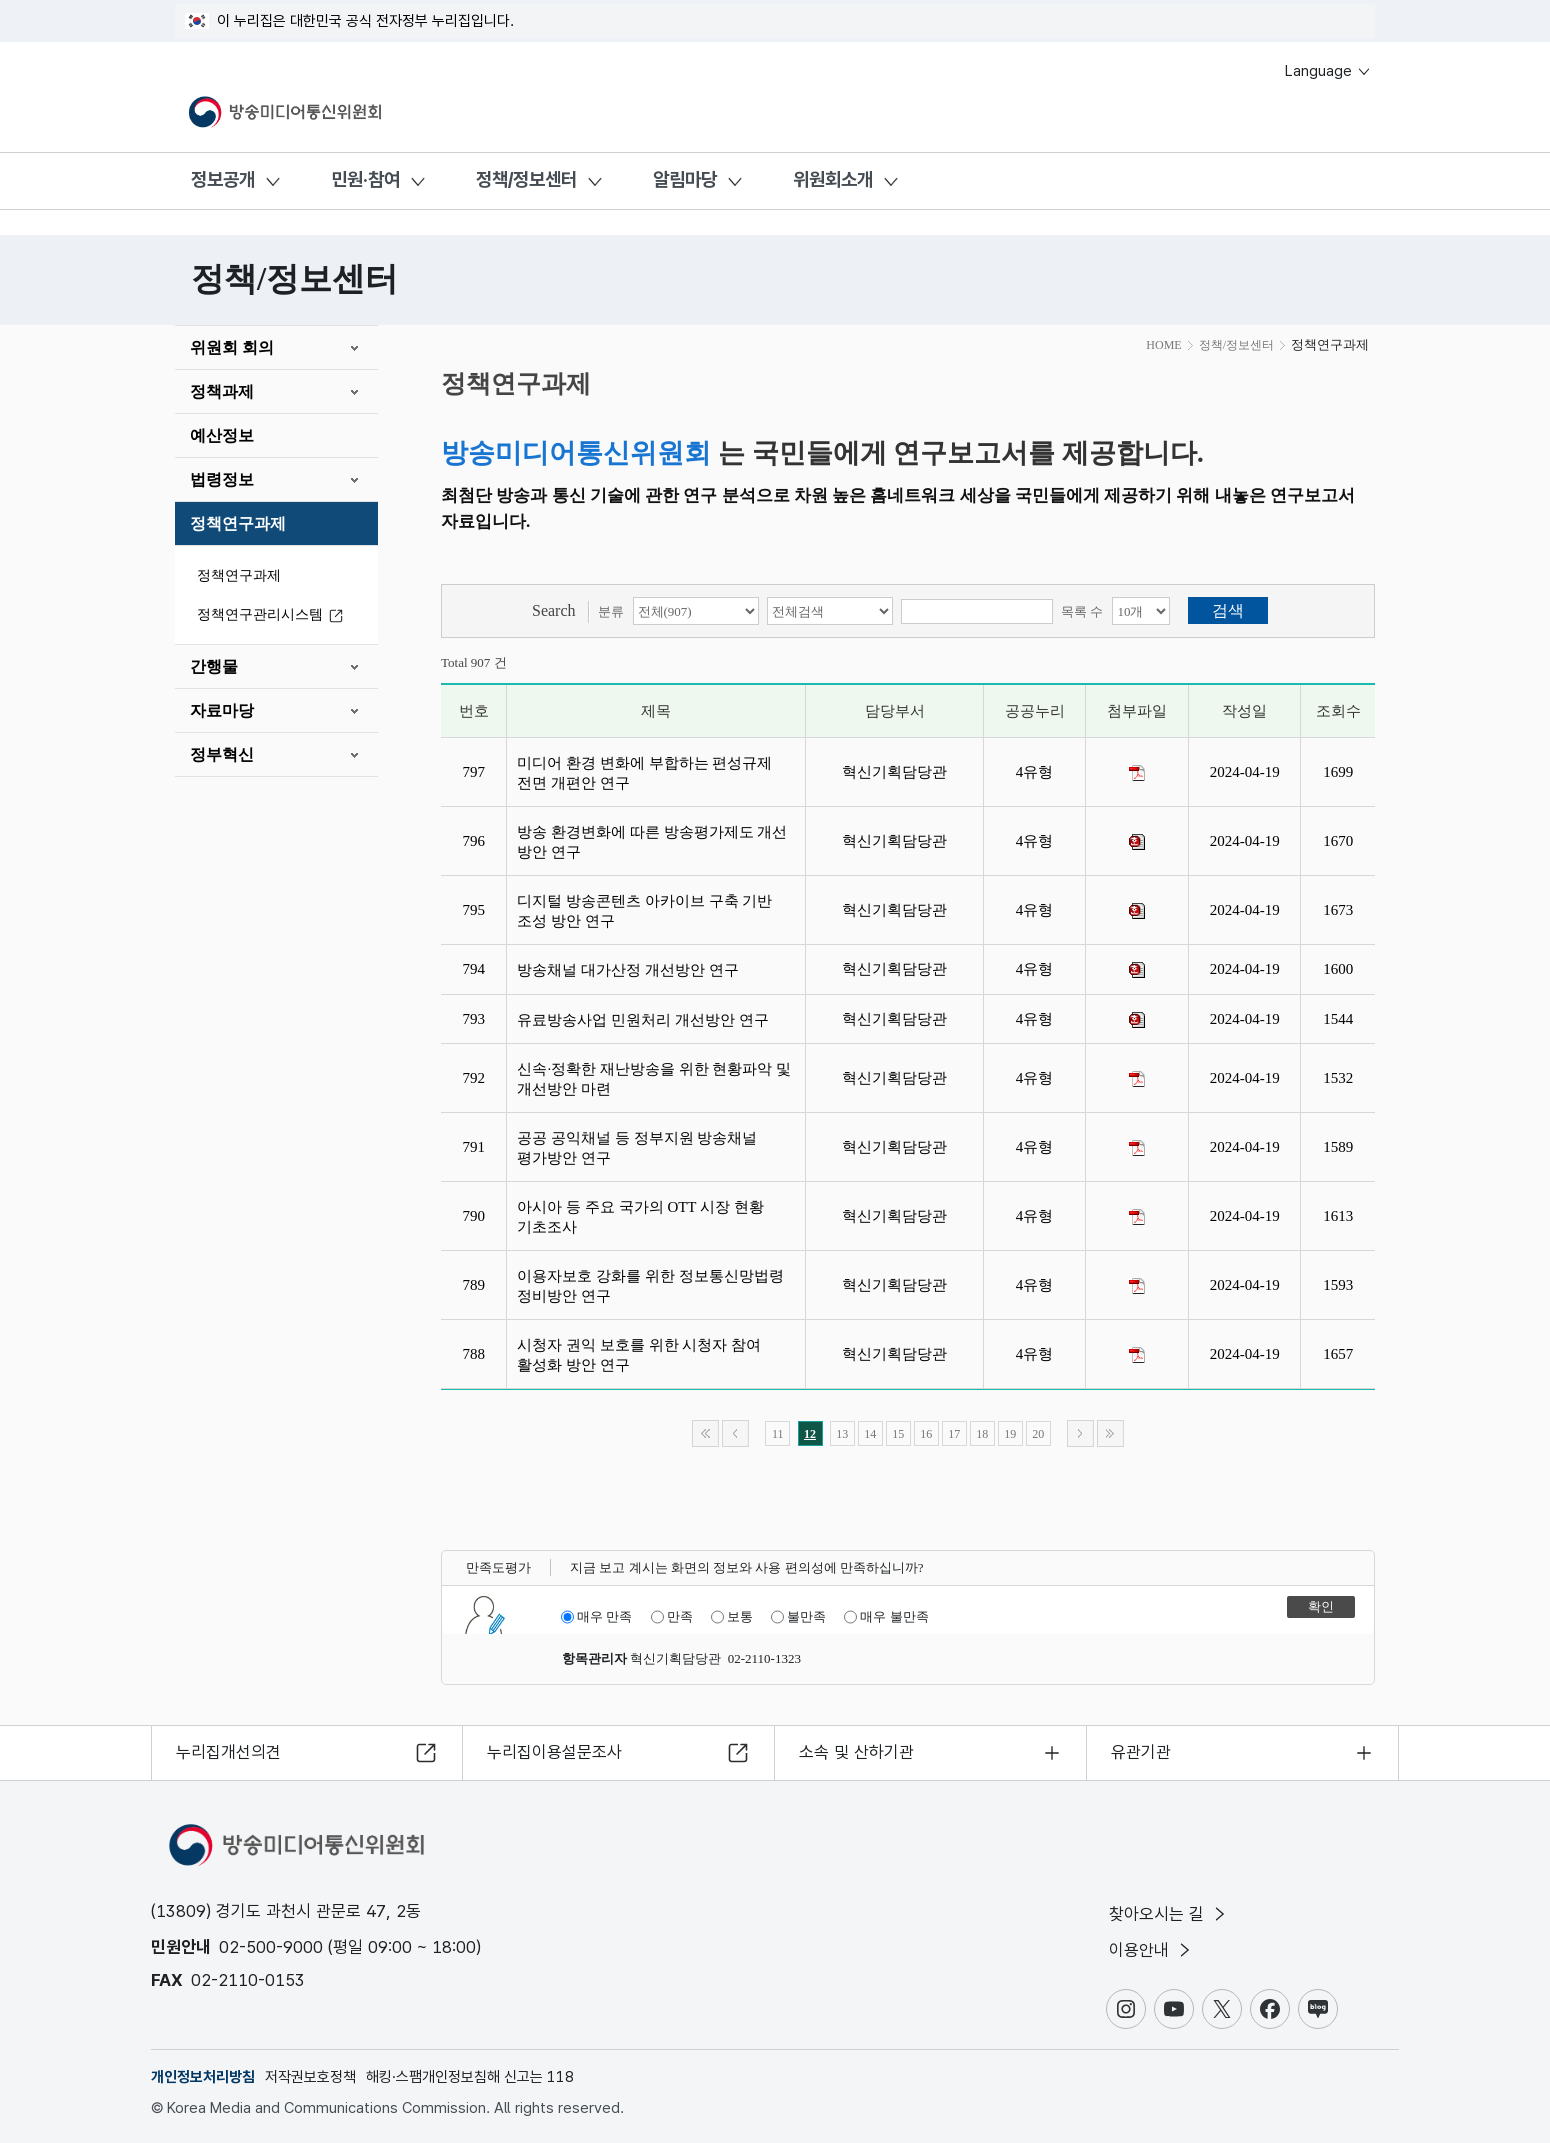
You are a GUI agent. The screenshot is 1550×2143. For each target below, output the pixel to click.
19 (1010, 1434)
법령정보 (222, 479)
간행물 (214, 666)
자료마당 (222, 710)
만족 (672, 1617)
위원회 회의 (232, 347)
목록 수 (1082, 611)
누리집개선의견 (228, 1752)
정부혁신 (222, 754)
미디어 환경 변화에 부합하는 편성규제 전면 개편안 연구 (644, 773)
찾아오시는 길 (1169, 1914)
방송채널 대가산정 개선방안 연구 (631, 970)
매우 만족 (596, 1617)
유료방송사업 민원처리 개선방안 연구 (646, 1020)
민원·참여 (365, 179)
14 (870, 1434)
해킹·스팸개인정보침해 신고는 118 (470, 2077)
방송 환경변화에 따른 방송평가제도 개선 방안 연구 (652, 842)
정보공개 (223, 179)
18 (982, 1434)
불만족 (798, 1617)
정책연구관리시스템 (273, 615)
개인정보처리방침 (203, 2077)
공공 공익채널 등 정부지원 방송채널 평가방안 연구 (637, 1148)
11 (778, 1434)
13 (842, 1434)
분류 (611, 611)
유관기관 (1141, 1752)
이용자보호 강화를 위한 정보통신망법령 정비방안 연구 (650, 1286)
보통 (732, 1617)
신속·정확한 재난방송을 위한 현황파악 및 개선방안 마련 (654, 1079)
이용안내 (1151, 1950)
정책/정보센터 (526, 179)
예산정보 (222, 435)
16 (926, 1434)
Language (1328, 71)
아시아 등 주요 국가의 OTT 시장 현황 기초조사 (640, 1217)
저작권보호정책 (310, 2077)
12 (810, 1434)
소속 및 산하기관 (856, 1752)
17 (954, 1434)
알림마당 (685, 179)
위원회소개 (833, 179)
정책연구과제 (238, 523)
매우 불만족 (886, 1617)
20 (1038, 1434)
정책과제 (222, 391)
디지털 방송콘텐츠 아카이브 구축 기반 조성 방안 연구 (644, 911)
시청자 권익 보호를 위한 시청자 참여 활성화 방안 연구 (639, 1355)
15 (898, 1434)
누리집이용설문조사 (554, 1752)
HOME (1163, 345)
